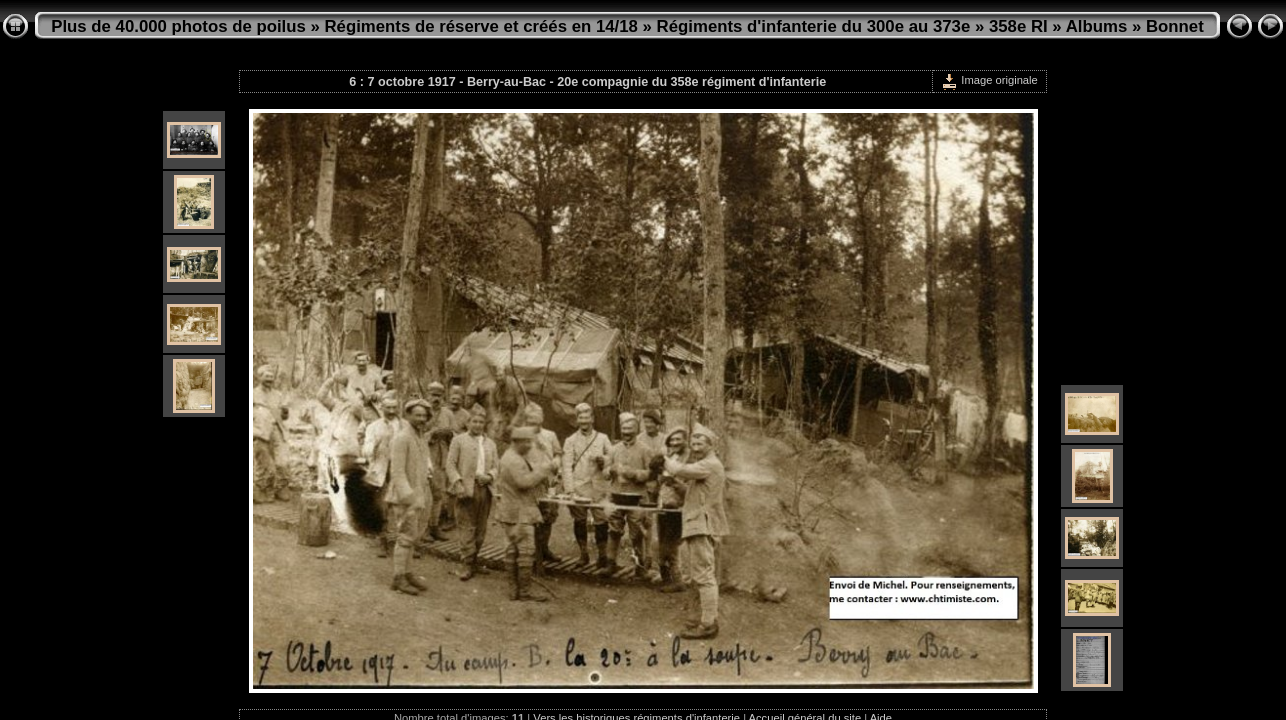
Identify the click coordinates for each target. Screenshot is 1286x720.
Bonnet (1175, 26)
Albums (1097, 26)
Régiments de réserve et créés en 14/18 (481, 26)
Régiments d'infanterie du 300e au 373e (814, 26)
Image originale (989, 80)
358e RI (1018, 26)
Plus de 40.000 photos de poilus (178, 26)
